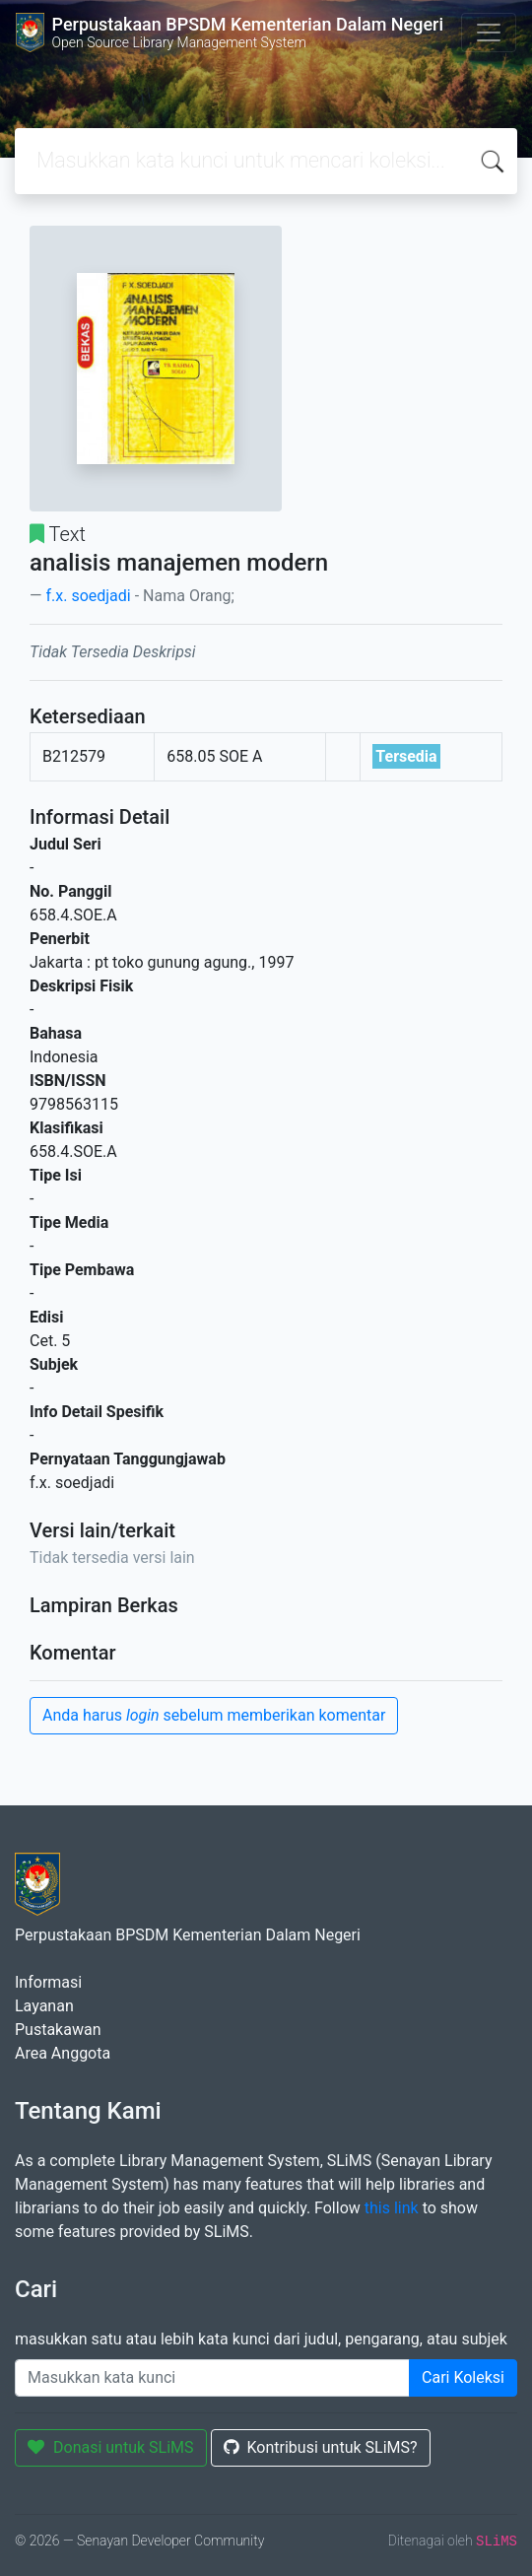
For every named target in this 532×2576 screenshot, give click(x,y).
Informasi (48, 1982)
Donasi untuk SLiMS (111, 2447)
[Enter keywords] (212, 2378)
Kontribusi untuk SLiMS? (321, 2447)
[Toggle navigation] (488, 32)
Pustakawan (57, 2029)
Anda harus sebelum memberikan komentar (213, 1715)
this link (392, 2208)
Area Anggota (62, 2053)
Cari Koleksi (463, 2377)
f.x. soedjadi (87, 595)
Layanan (44, 2006)
